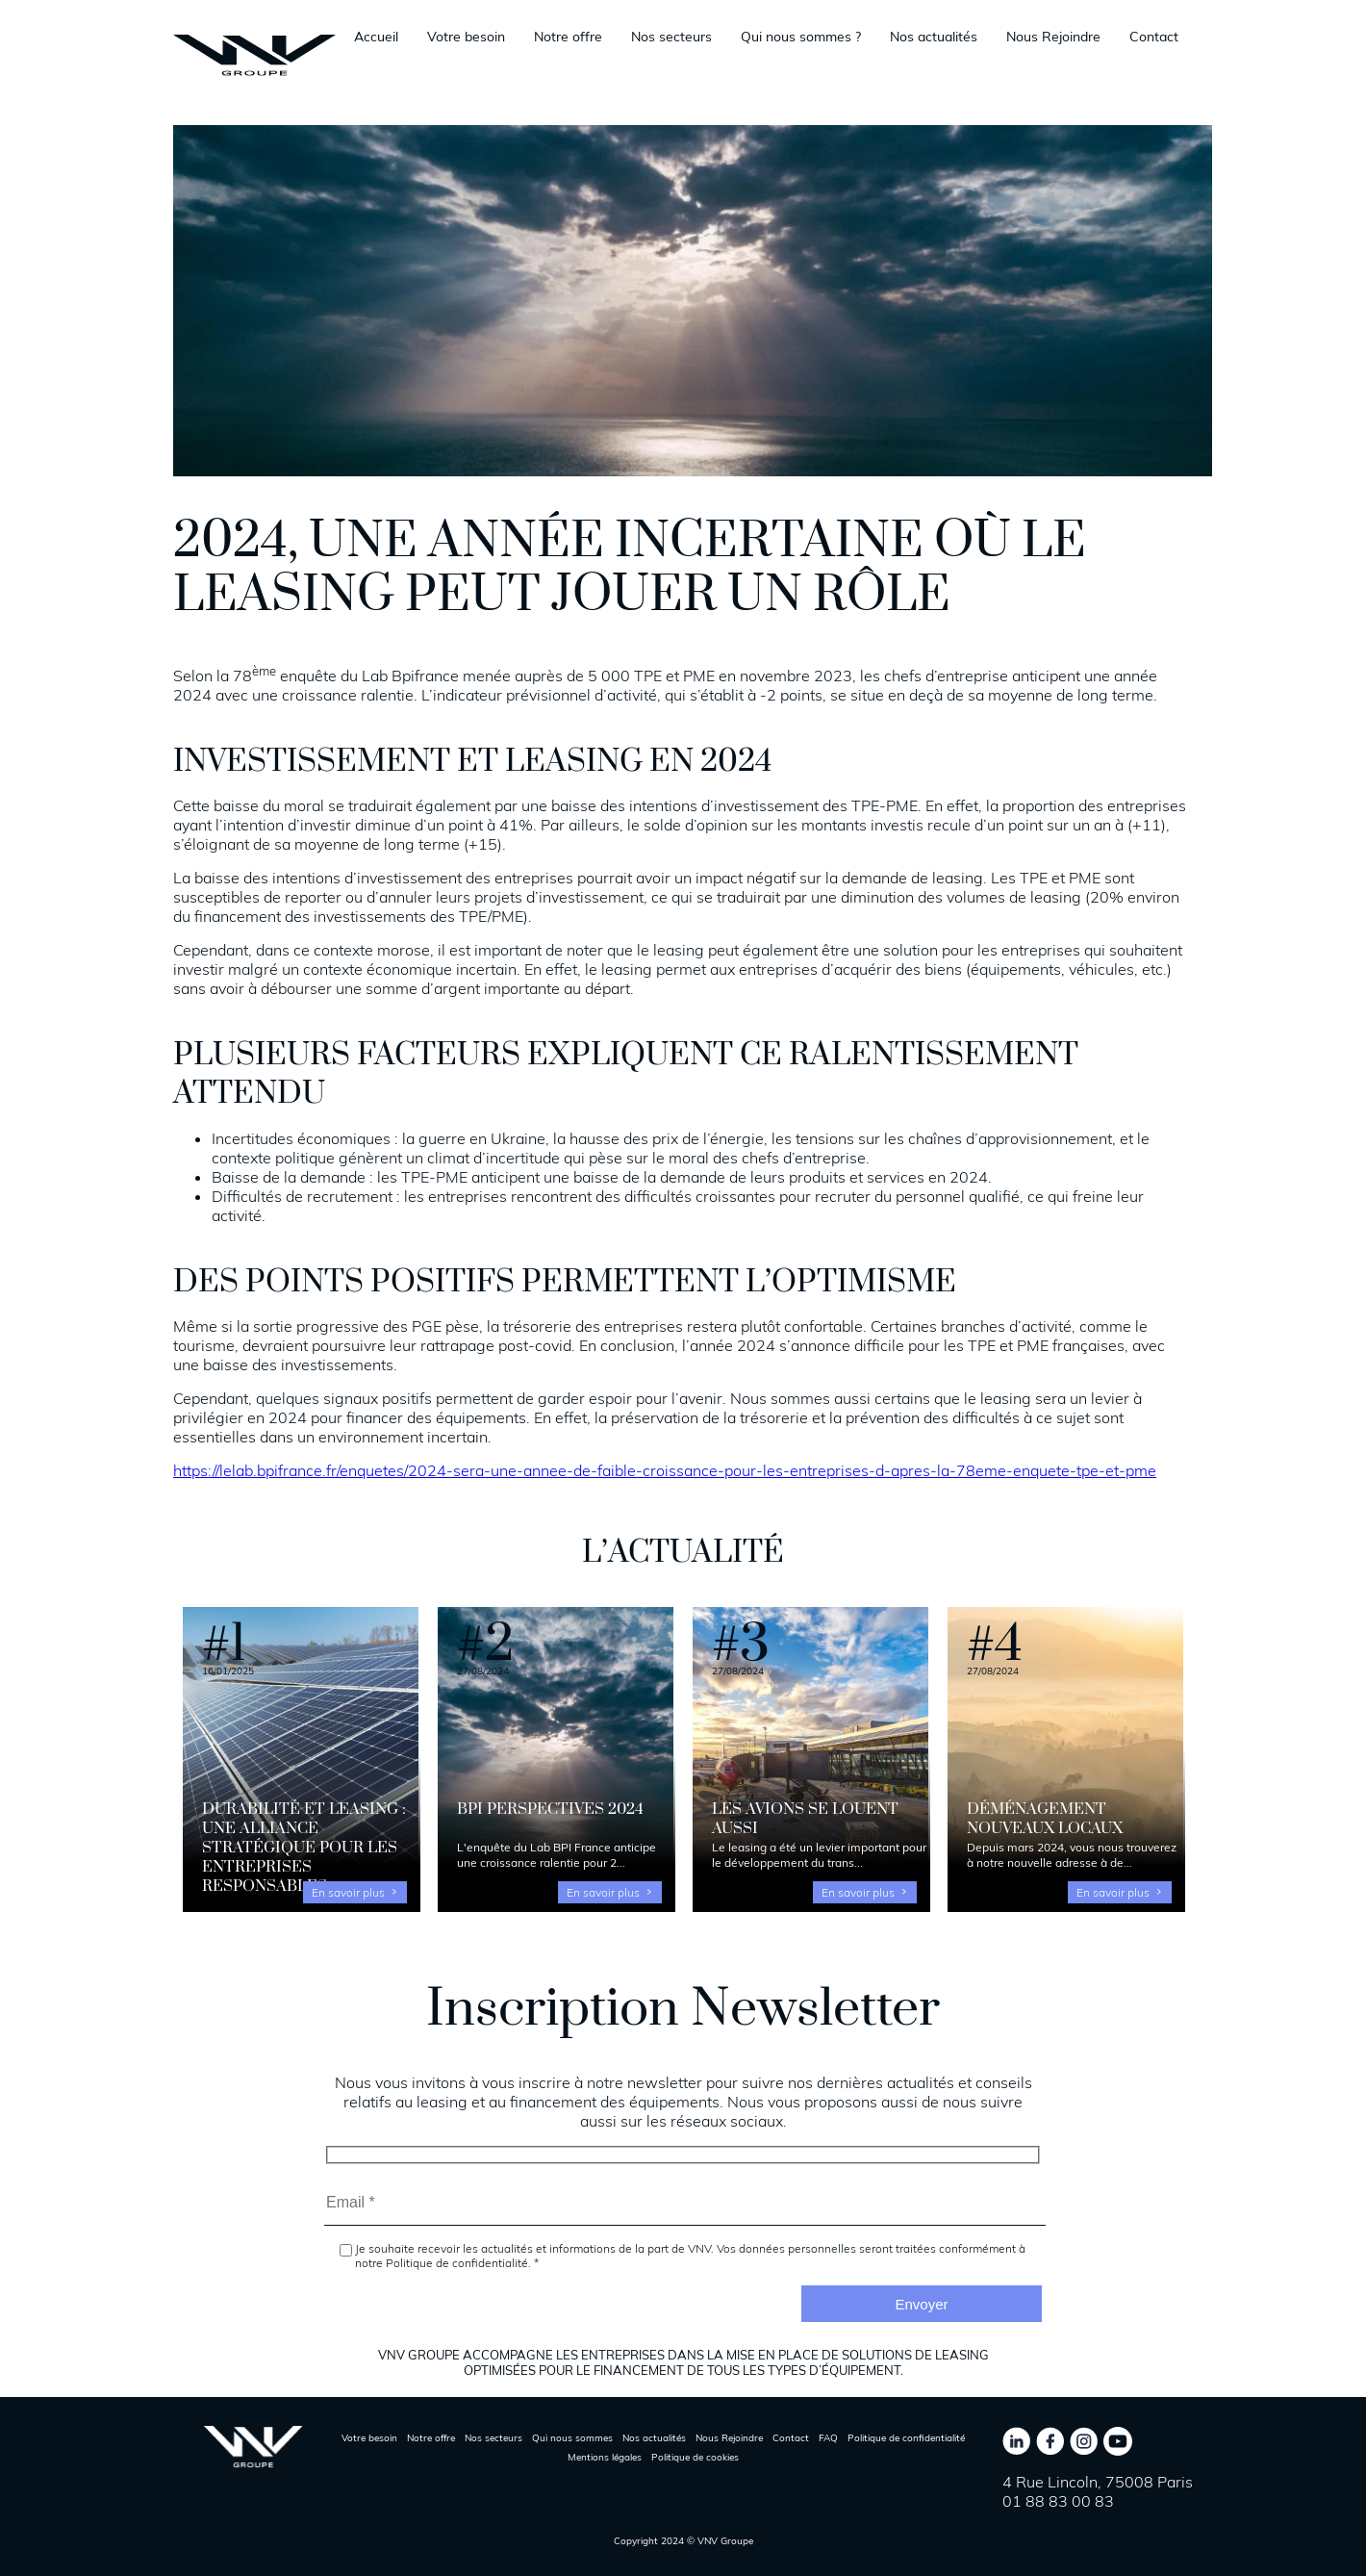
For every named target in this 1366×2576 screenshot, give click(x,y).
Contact (1153, 36)
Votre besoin (466, 36)
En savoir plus (348, 1892)
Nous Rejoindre (1053, 36)
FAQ (828, 2438)
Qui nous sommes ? (801, 36)
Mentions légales (605, 2457)
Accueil (376, 36)
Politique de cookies (695, 2457)
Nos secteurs (671, 36)
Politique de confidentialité (906, 2438)
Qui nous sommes (572, 2438)
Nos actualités (933, 36)
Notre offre (568, 36)
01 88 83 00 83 (1058, 2501)
